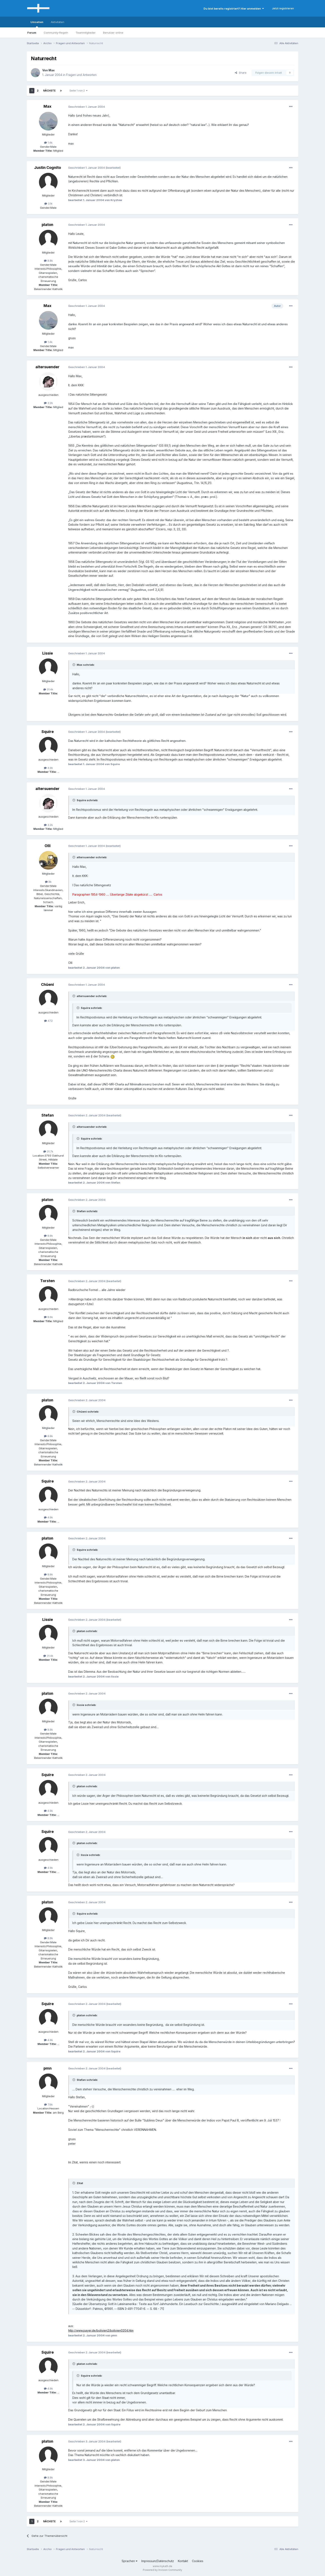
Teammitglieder (86, 32)
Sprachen (129, 2561)
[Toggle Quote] (74, 664)
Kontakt (183, 2561)
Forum (31, 32)
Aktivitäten (57, 22)
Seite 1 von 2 (78, 90)
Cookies (197, 2561)
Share (240, 72)
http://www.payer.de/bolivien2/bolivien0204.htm (100, 2330)
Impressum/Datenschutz (157, 2561)
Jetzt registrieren (283, 8)
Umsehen (36, 23)
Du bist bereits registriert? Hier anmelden (234, 8)
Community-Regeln (56, 32)
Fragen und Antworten (81, 75)
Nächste (49, 90)
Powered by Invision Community (162, 2569)
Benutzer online (113, 32)
